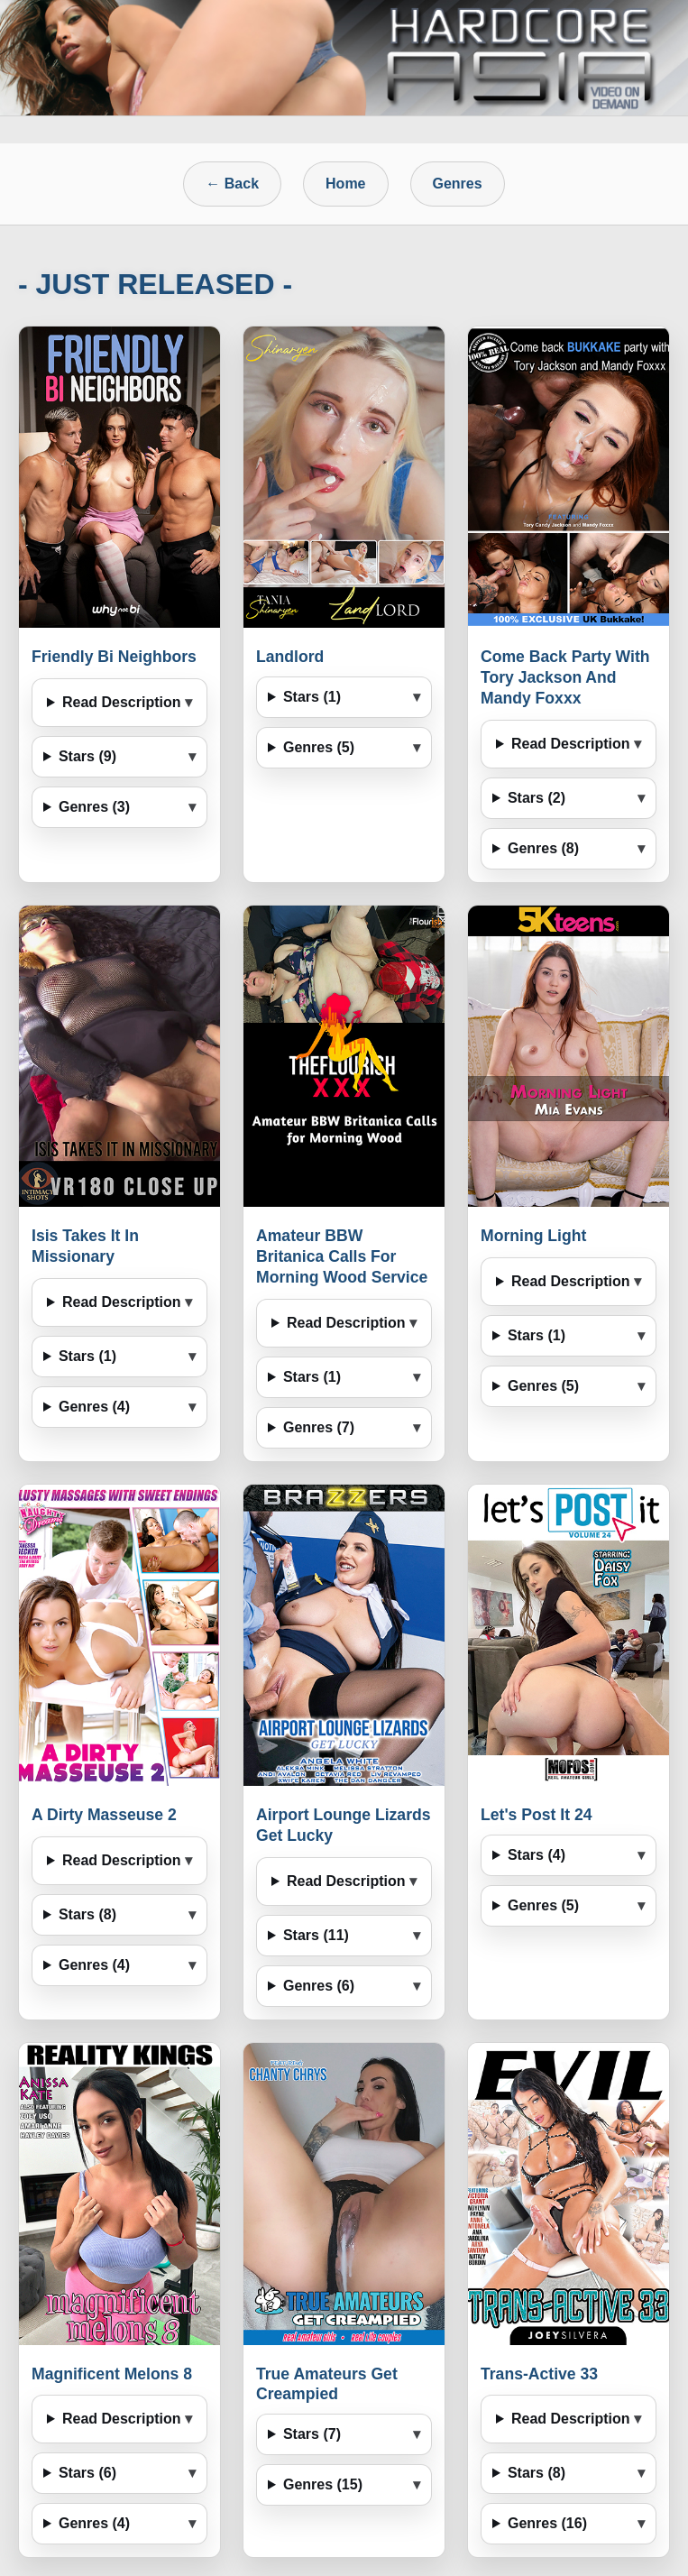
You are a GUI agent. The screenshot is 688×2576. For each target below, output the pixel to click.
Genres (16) (547, 2523)
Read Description (121, 702)
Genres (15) (322, 2484)
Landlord (290, 657)
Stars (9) (87, 756)
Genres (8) (543, 848)
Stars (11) (316, 1935)
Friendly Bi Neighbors (114, 657)
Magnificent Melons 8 (112, 2374)
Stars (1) (312, 696)
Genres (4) (94, 1406)
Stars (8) (87, 1914)
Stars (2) (536, 797)
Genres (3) (94, 806)
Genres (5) (318, 747)
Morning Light (533, 1236)
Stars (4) (536, 1855)
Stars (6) (87, 2472)
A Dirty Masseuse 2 (104, 1815)
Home (345, 183)
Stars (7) (312, 2434)
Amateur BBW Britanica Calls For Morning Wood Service (341, 1256)
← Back (232, 183)
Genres (457, 183)
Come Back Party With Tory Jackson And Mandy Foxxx (565, 677)
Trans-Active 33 (539, 2374)
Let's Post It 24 (536, 1815)
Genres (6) (318, 1985)
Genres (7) (318, 1427)
